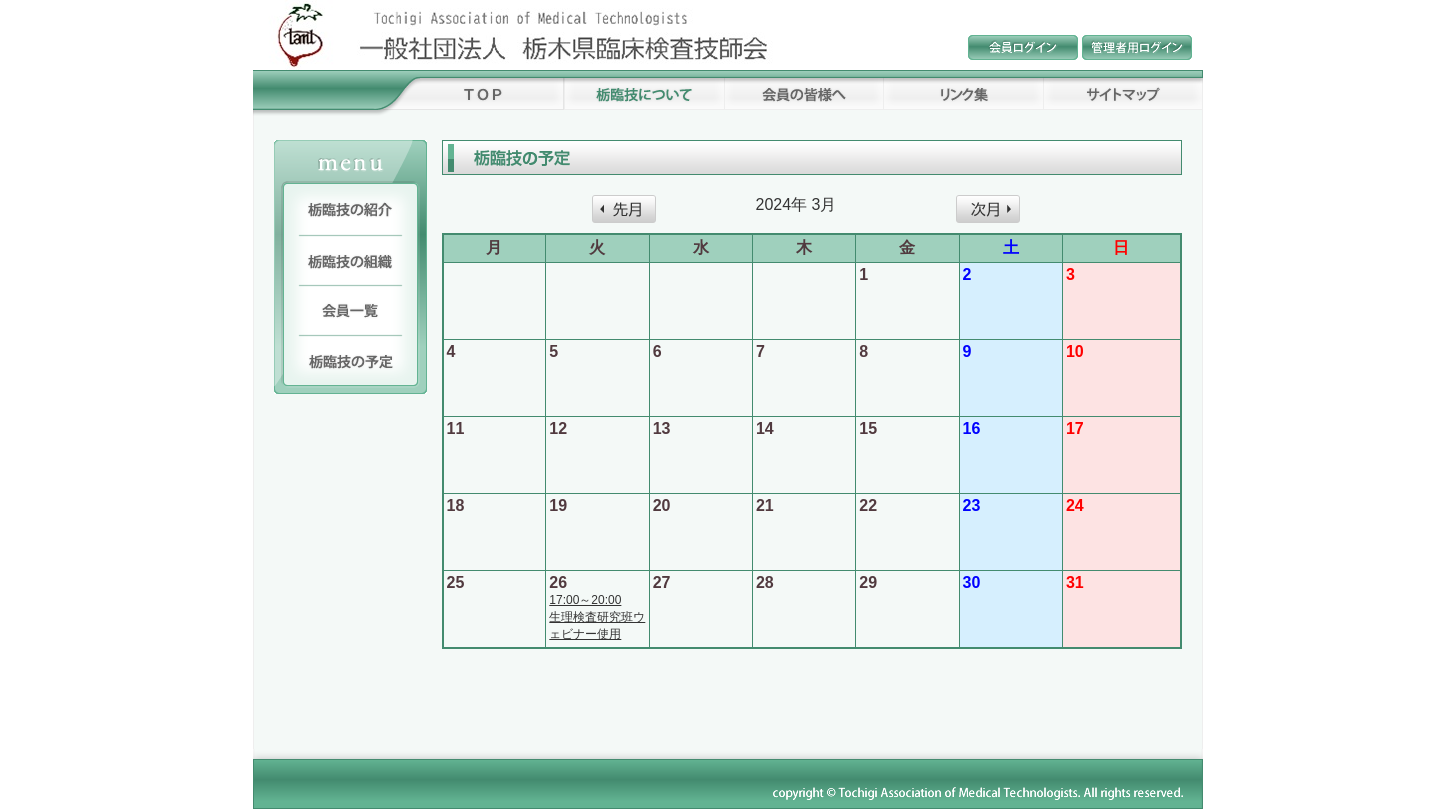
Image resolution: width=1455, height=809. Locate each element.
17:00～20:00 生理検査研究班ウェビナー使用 (597, 617)
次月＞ (988, 209)
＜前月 (624, 209)
